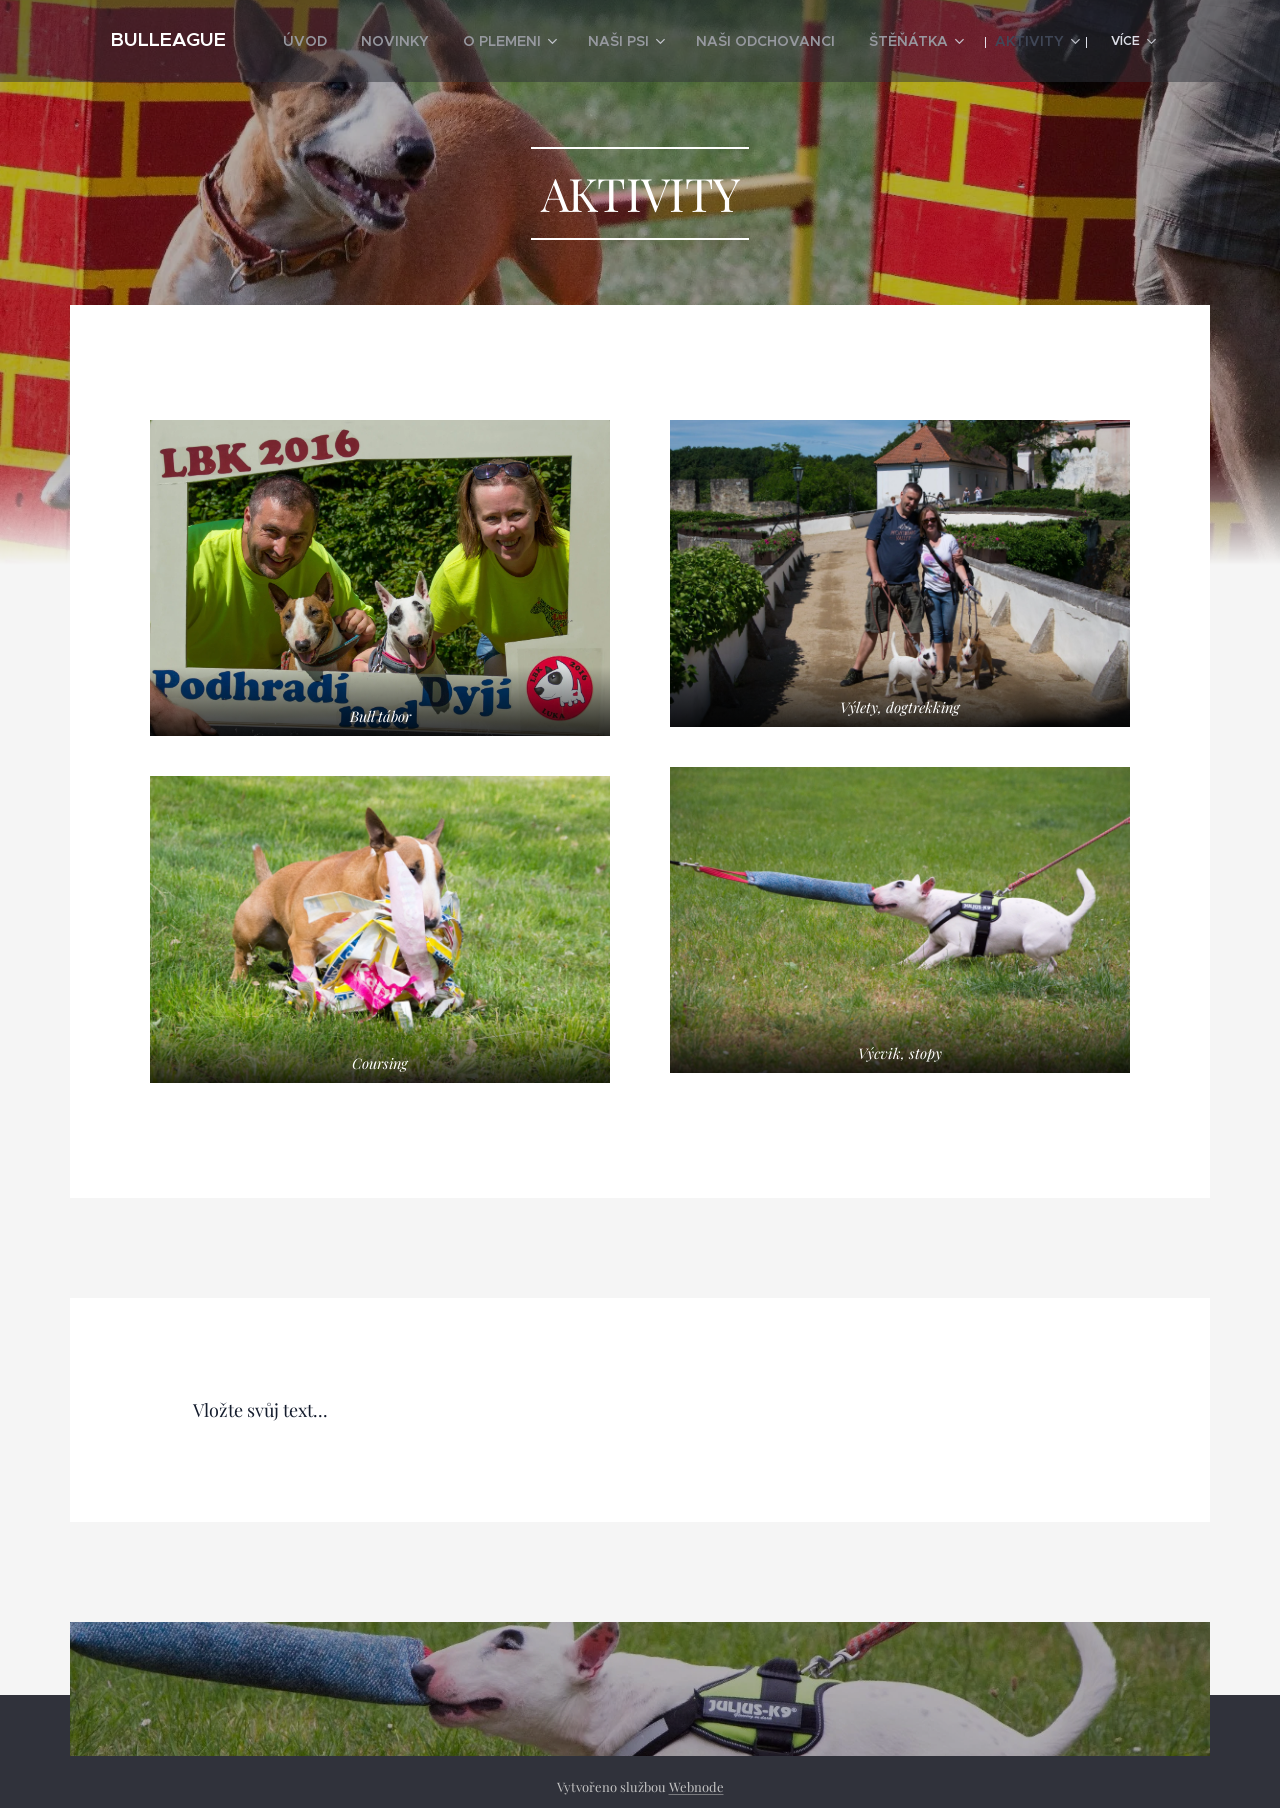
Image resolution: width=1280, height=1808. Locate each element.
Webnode (696, 1786)
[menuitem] (381, 41)
